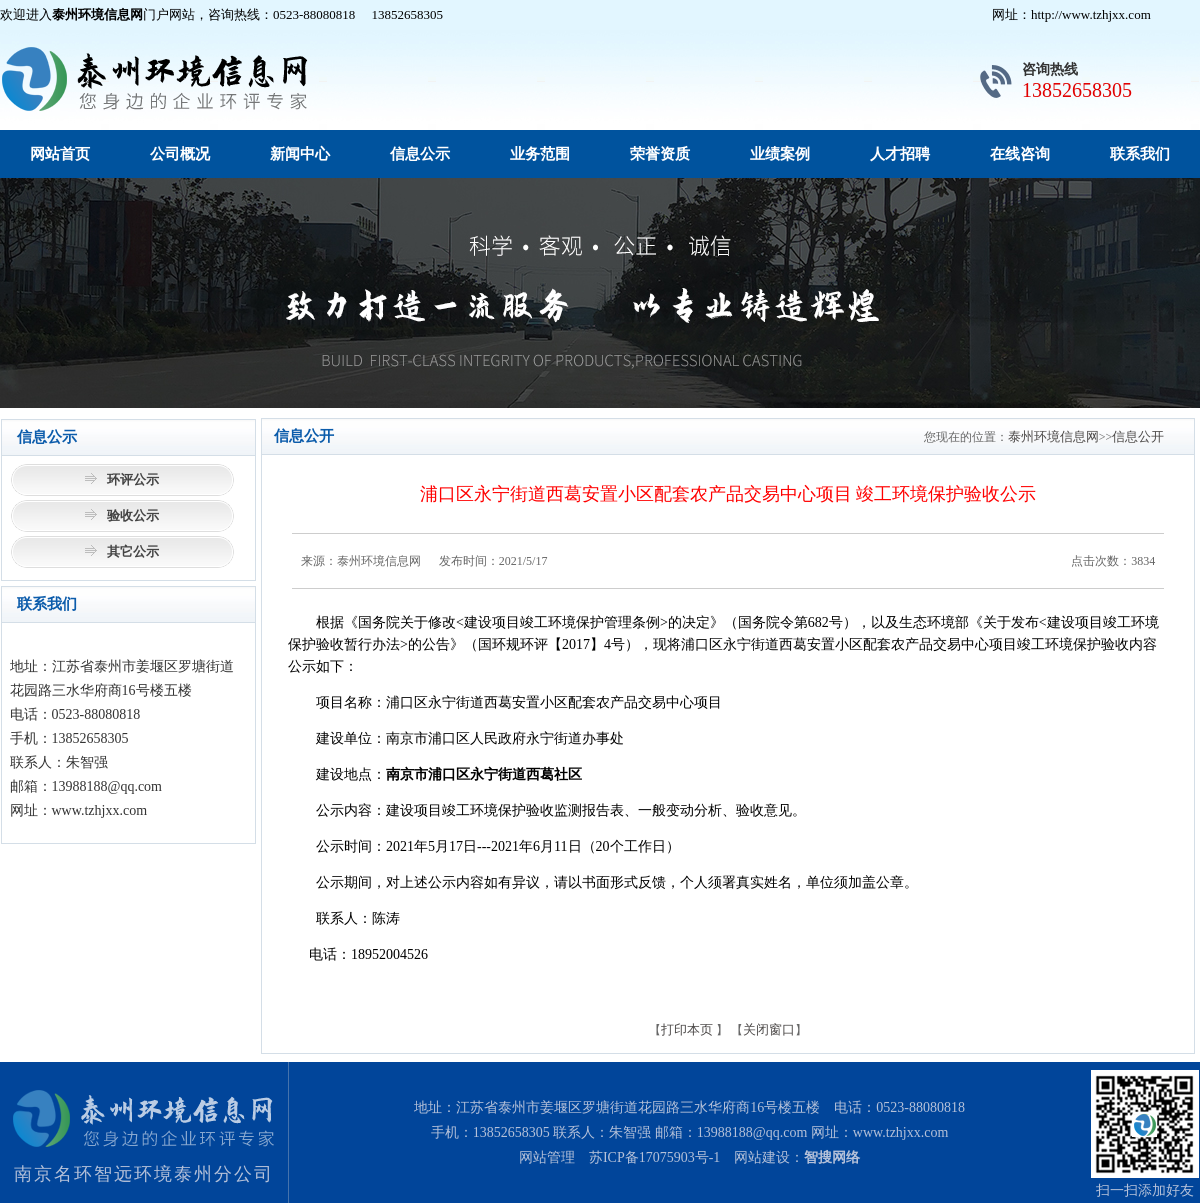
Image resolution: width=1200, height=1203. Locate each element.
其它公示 (133, 551)
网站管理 (547, 1157)
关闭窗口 (769, 1029)
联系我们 (1140, 154)
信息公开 (1138, 436)
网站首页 (60, 154)
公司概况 (180, 154)
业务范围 (540, 154)
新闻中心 (300, 154)
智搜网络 (832, 1157)
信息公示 (420, 154)
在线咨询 (1020, 154)
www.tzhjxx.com (901, 1132)
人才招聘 (900, 154)
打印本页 (687, 1029)
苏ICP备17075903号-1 (654, 1157)
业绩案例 (780, 154)
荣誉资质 (660, 154)
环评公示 (133, 479)
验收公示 (133, 515)
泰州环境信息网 (1053, 436)
